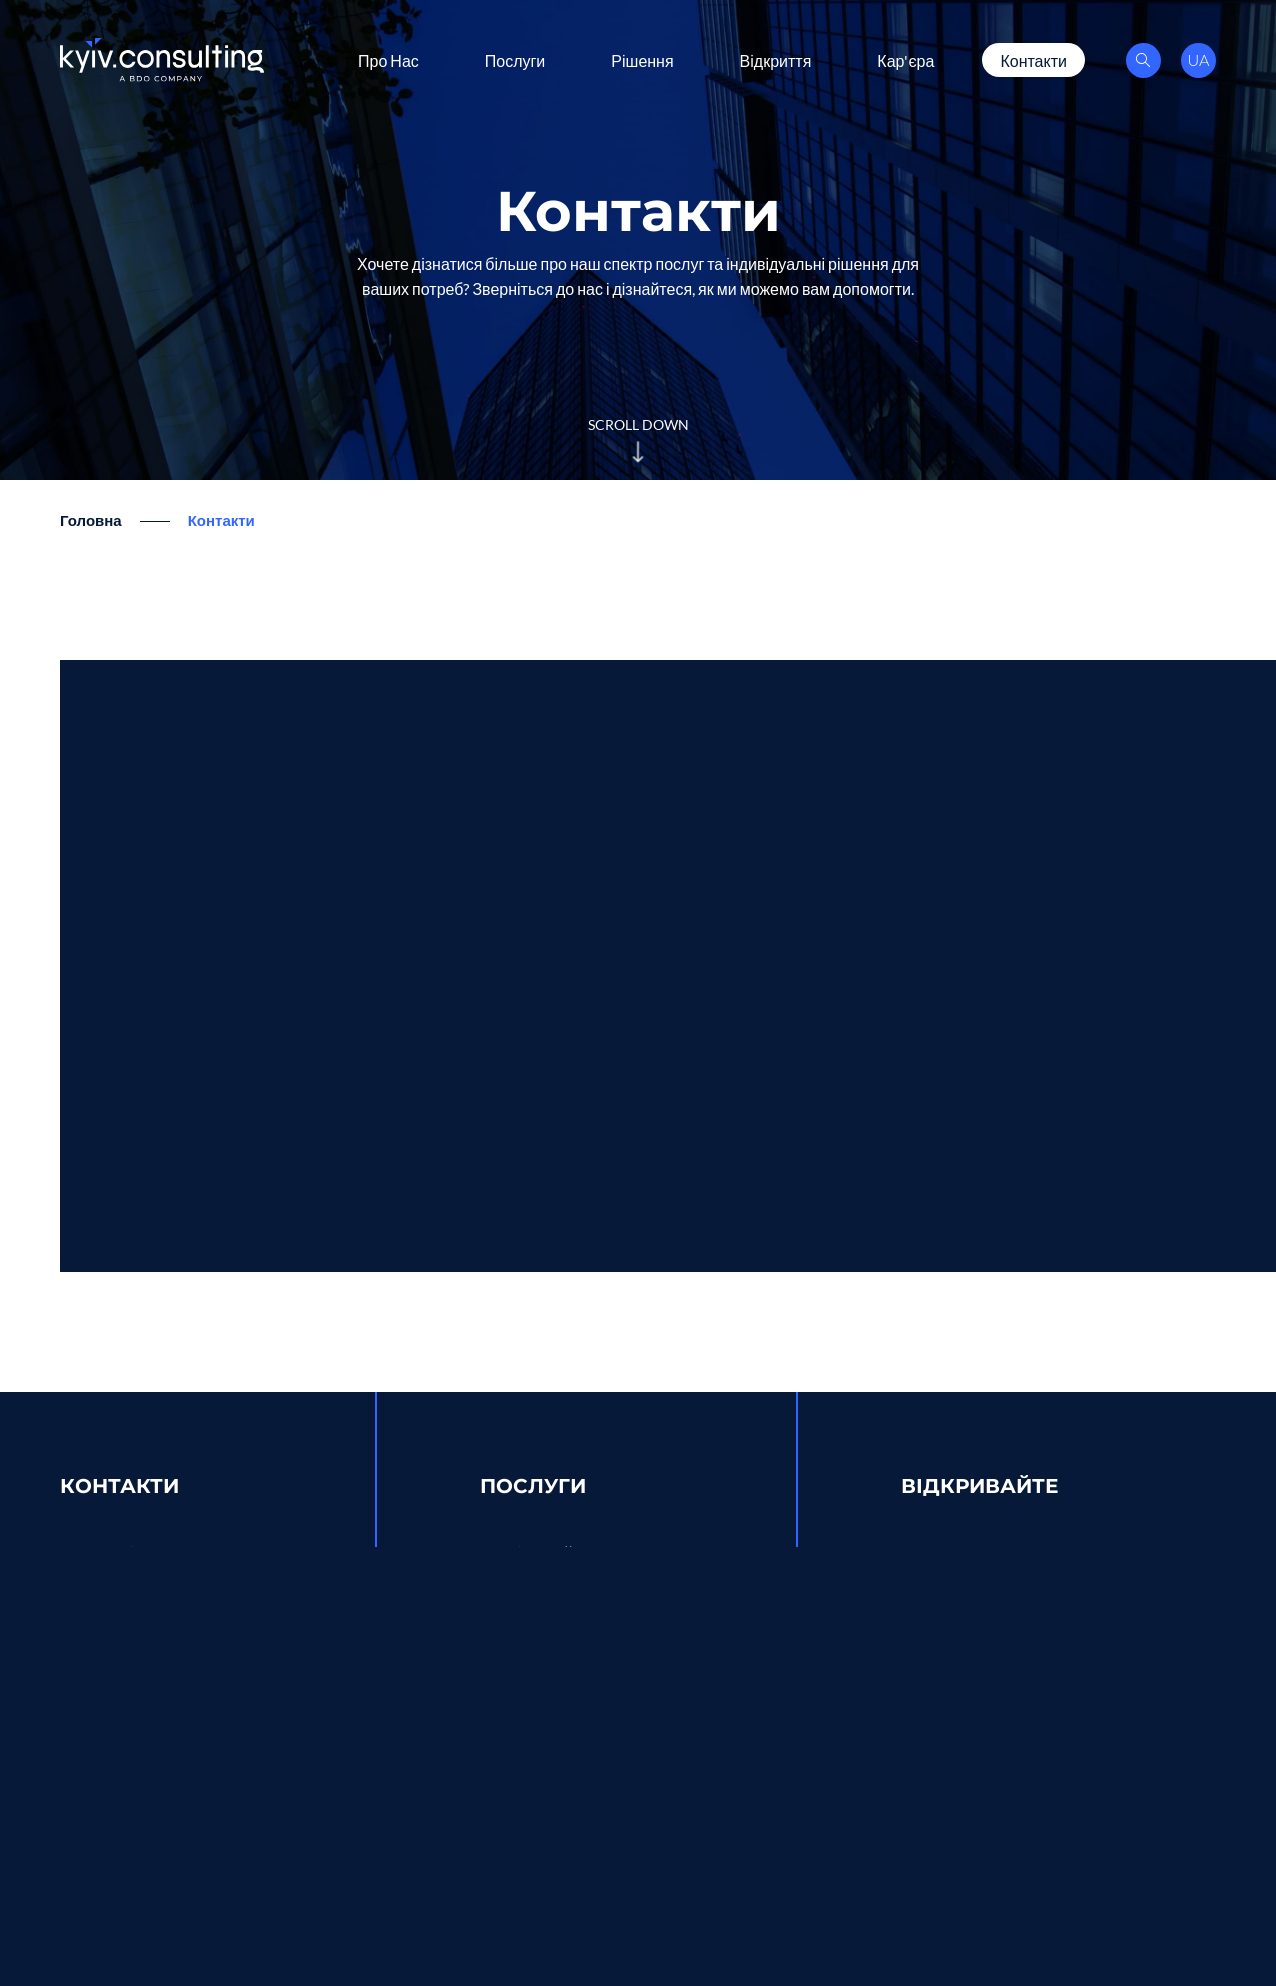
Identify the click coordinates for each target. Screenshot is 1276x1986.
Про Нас (388, 59)
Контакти (1033, 59)
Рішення (642, 59)
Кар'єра (905, 59)
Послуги (515, 59)
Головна (91, 520)
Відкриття (776, 59)
